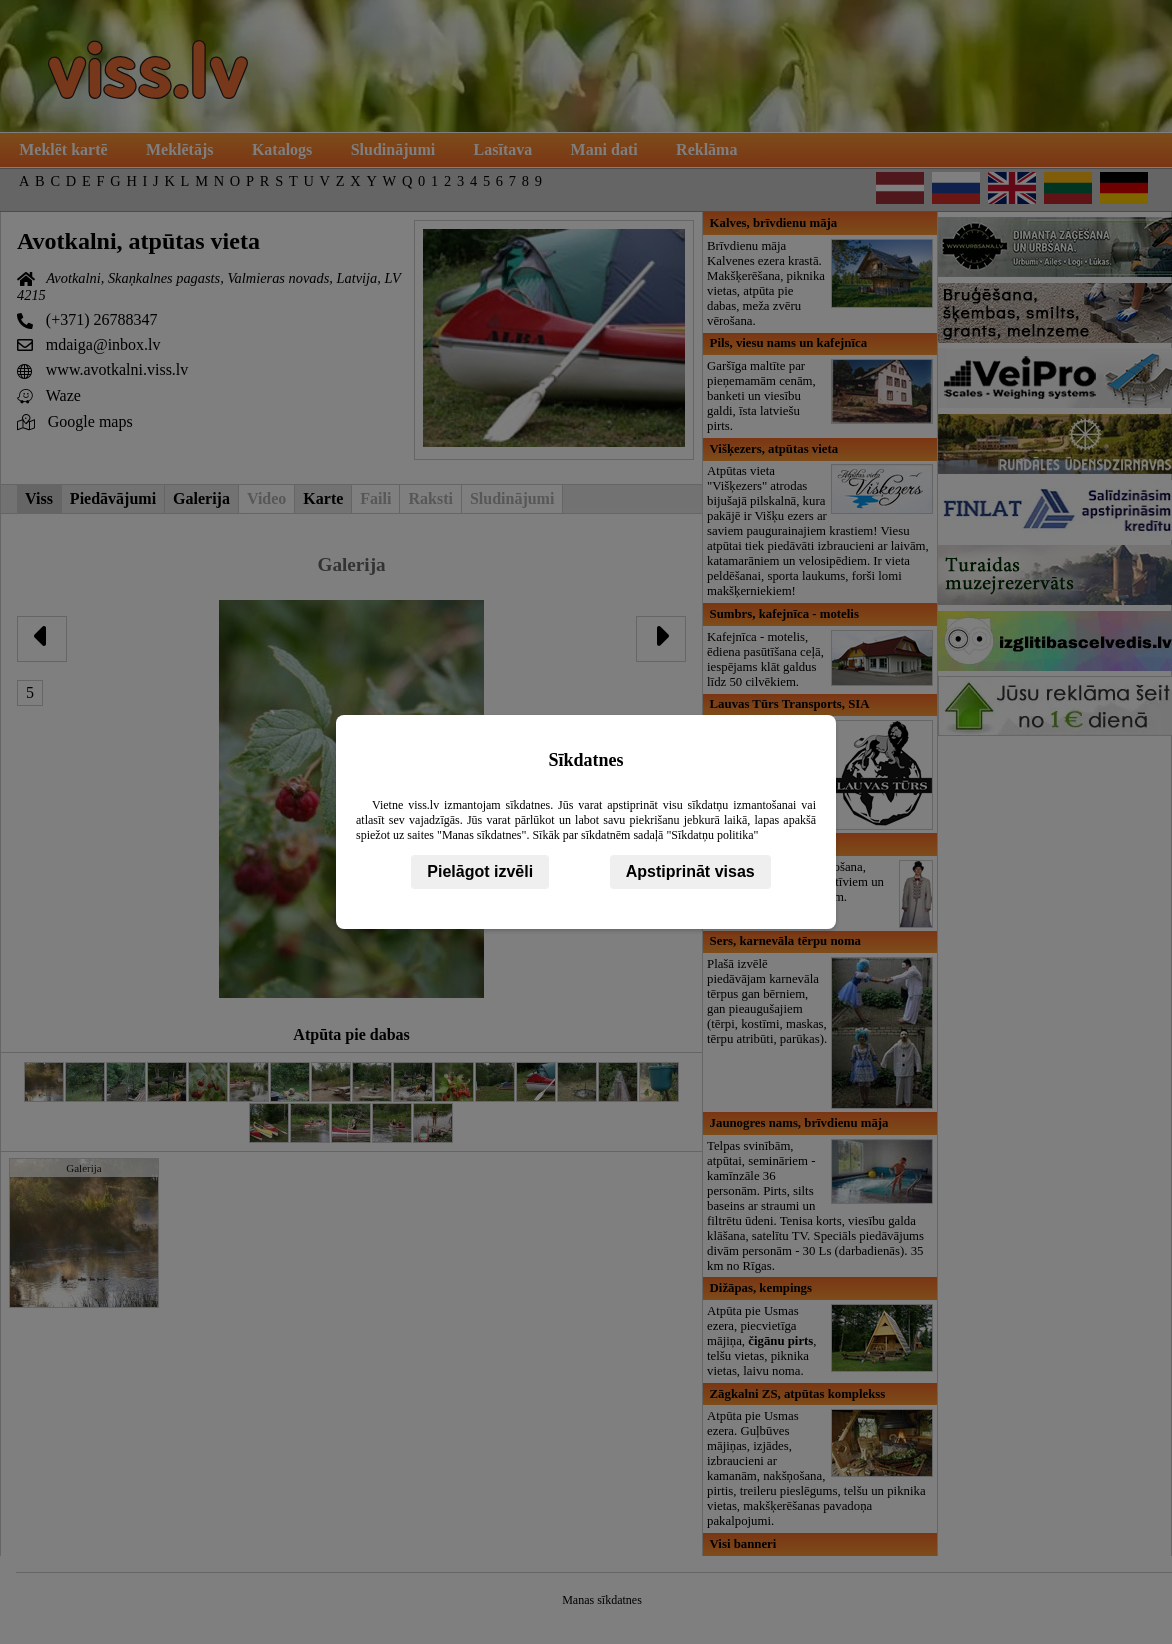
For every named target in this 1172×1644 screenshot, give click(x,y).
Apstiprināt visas (690, 871)
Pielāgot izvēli (480, 871)
